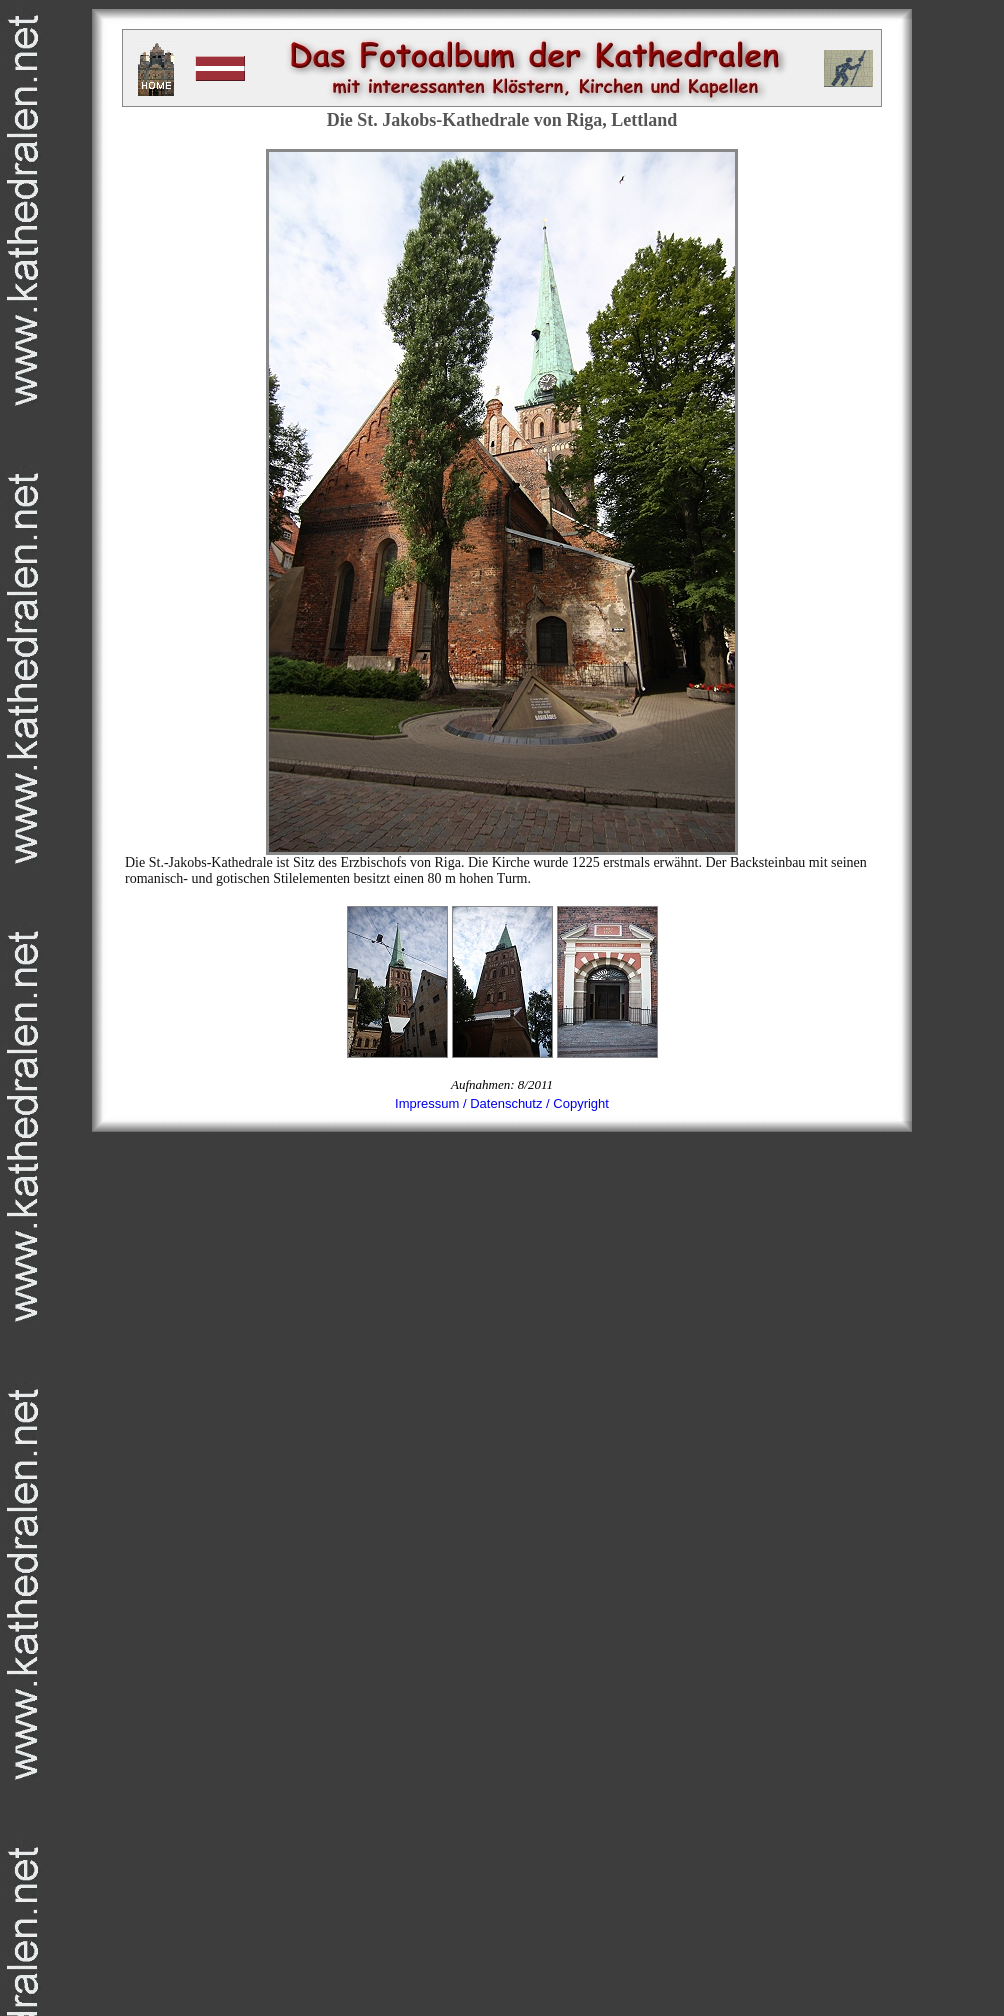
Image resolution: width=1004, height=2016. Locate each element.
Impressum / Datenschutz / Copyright (502, 1103)
